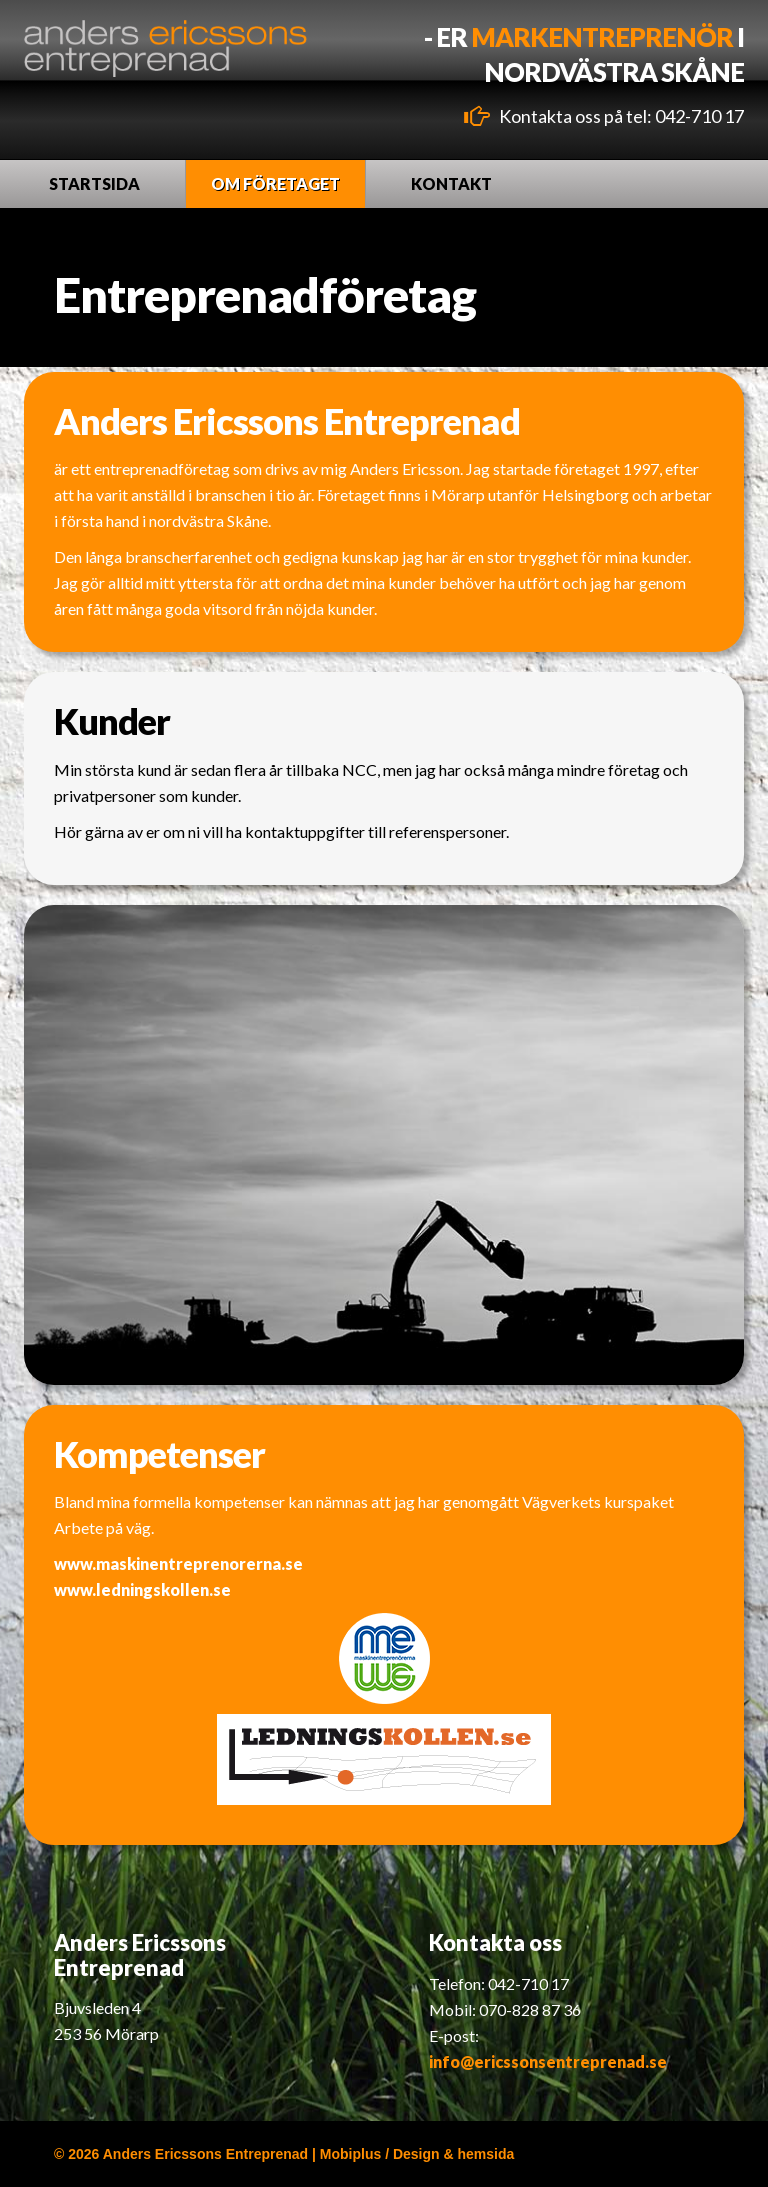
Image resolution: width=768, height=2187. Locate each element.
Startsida (94, 183)
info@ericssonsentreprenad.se (548, 2061)
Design (416, 2154)
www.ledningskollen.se (142, 1589)
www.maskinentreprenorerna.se (178, 1563)
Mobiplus (350, 2154)
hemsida (486, 2154)
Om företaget (275, 183)
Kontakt (451, 183)
